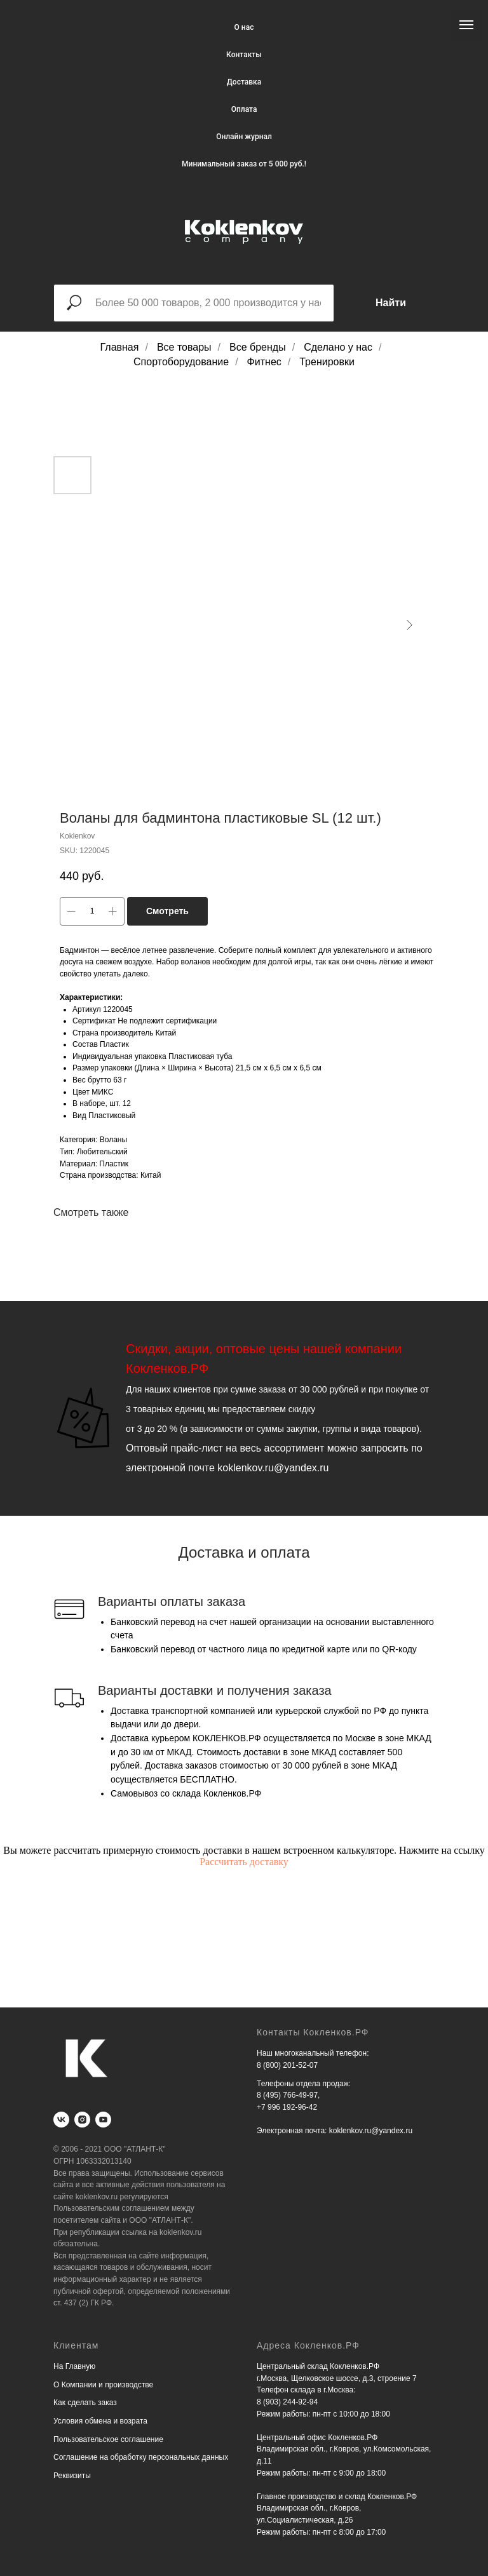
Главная (119, 347)
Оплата (244, 109)
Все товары (184, 347)
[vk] (61, 2120)
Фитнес (264, 361)
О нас (244, 27)
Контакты (244, 54)
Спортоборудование (181, 361)
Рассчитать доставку (244, 1861)
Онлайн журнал (244, 136)
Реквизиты (72, 2475)
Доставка (244, 82)
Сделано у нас (338, 347)
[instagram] (82, 2120)
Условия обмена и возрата (100, 2421)
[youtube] (103, 2120)
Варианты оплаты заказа (171, 1601)
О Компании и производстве (103, 2384)
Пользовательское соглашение (108, 2439)
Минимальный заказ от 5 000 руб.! (244, 163)
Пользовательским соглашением (111, 2208)
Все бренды (257, 347)
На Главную (74, 2366)
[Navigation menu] (466, 24)
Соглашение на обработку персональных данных (140, 2457)
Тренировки (327, 361)
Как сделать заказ (85, 2402)
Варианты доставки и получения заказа (215, 1690)
